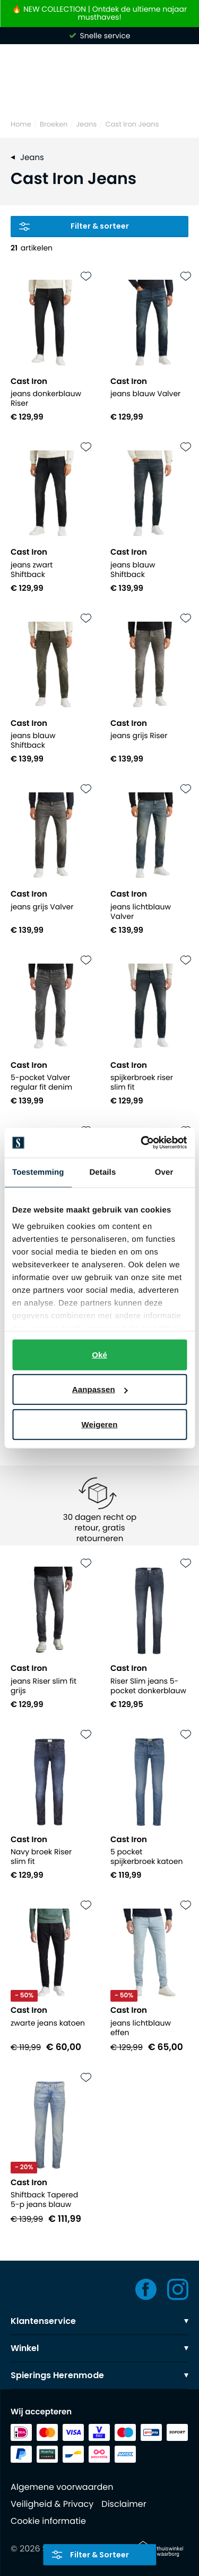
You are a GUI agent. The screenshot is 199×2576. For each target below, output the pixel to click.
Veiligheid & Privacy (52, 2504)
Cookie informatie (48, 2521)
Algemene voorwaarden (62, 2487)
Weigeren (99, 1423)
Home (21, 124)
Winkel (99, 2348)
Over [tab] (164, 1171)
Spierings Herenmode (99, 2375)
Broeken (53, 124)
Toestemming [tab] (38, 1171)
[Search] (99, 92)
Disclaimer (123, 2504)
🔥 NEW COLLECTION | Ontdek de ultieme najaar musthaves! (99, 13)
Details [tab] (102, 1171)
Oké (99, 1354)
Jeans (86, 124)
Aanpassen (100, 1389)
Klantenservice (99, 2321)
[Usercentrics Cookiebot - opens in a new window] (142, 1143)
